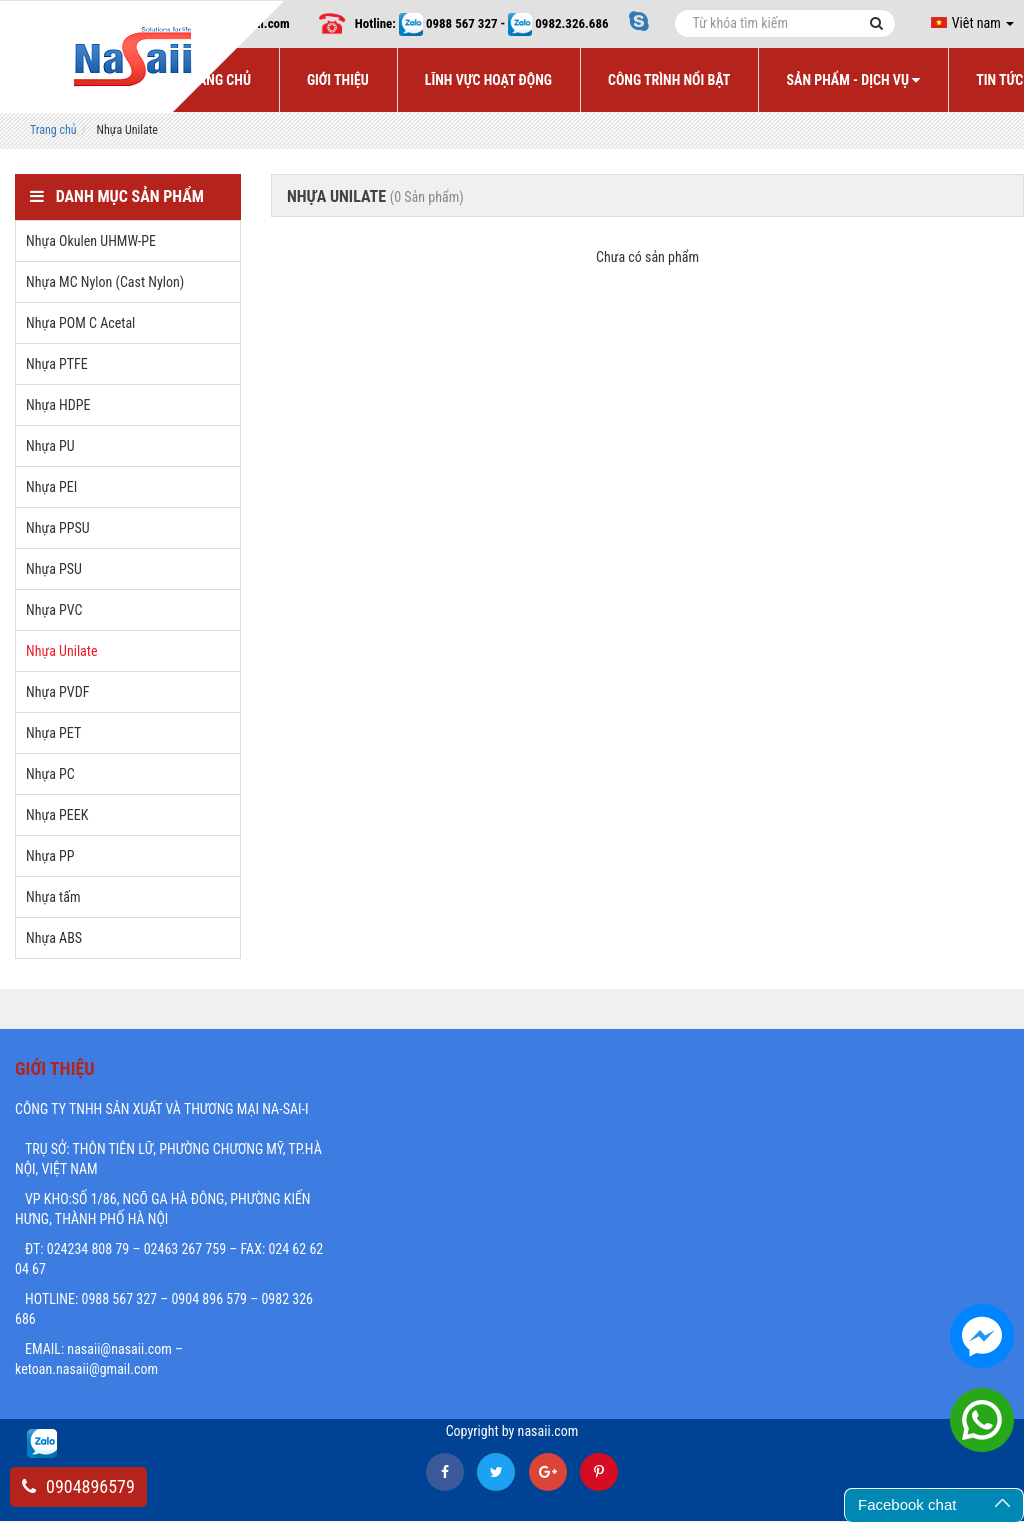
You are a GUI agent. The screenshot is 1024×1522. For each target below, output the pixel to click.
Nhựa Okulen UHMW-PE (91, 241)
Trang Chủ (217, 80)
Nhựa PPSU (58, 528)
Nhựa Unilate (62, 651)
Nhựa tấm (53, 897)
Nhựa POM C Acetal (80, 323)
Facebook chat (907, 1504)
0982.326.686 (571, 23)
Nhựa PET (53, 733)
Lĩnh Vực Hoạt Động (488, 80)
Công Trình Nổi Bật (669, 80)
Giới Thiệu (338, 80)
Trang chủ (53, 130)
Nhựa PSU (54, 569)
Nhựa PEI (51, 487)
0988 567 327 (462, 23)
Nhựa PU (50, 446)
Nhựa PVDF (57, 692)
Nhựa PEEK (57, 815)
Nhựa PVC (54, 610)
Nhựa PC (50, 774)
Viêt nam (972, 23)
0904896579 (78, 1486)
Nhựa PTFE (57, 364)
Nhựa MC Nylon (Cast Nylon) (105, 282)
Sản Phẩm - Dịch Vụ (853, 80)
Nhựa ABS (54, 938)
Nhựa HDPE (58, 405)
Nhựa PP (50, 856)
